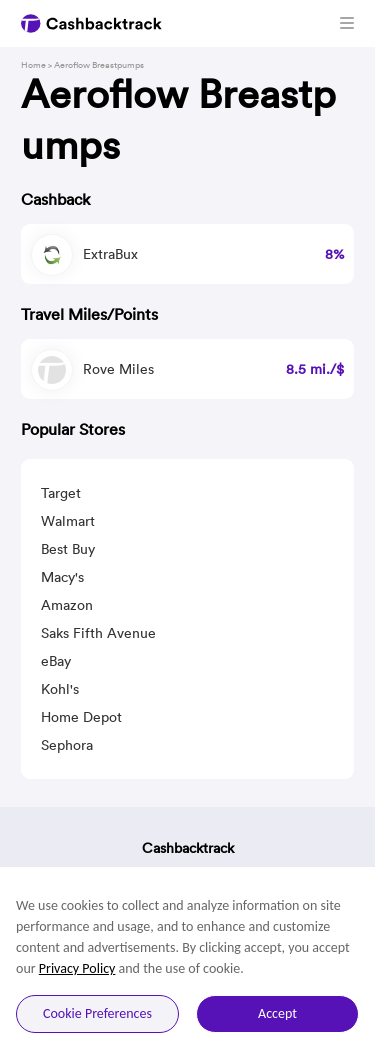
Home (33, 64)
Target (61, 493)
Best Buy (68, 549)
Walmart (68, 521)
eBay (56, 661)
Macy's (62, 577)
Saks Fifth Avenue (98, 633)
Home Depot (81, 717)
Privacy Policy (77, 968)
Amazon (67, 605)
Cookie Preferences (97, 1013)
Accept (277, 1013)
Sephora (67, 745)
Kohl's (60, 689)
